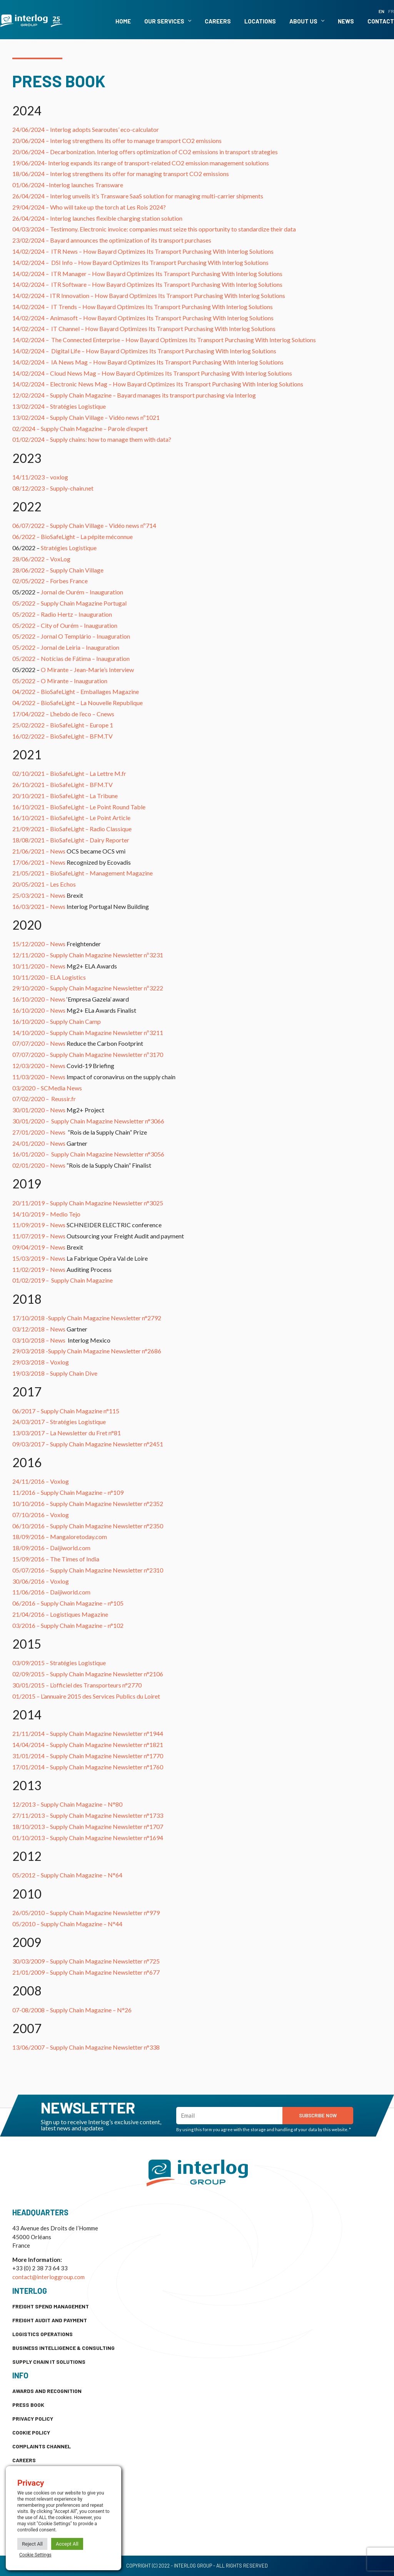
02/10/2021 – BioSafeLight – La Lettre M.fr (69, 773)
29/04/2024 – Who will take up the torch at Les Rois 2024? (89, 207)
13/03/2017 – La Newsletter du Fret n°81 (66, 1432)
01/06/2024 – (30, 184)
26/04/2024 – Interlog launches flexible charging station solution (97, 218)
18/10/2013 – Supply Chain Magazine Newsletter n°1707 (87, 1826)
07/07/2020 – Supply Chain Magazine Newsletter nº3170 (87, 1054)
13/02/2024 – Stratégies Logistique (59, 406)
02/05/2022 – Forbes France (50, 580)
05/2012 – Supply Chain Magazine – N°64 (67, 1875)
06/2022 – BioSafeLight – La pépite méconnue (72, 536)
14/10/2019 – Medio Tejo (46, 1214)
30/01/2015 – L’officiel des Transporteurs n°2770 (77, 1685)
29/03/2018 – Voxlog (40, 1362)
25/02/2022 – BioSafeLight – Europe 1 (62, 725)
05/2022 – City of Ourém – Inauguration (64, 625)
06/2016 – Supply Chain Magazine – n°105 (68, 1603)
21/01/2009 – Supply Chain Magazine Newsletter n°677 (86, 1972)
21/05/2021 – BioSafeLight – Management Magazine (82, 873)
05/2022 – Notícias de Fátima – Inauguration (71, 658)
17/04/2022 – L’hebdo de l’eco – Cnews (63, 713)
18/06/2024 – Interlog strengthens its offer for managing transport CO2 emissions (120, 173)
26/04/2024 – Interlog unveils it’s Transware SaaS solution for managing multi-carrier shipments (137, 196)
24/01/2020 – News (38, 1143)
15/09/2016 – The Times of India (55, 1559)
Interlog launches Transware (86, 184)
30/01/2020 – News (38, 1109)
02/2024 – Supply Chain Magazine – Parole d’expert (80, 428)
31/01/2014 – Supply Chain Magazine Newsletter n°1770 (87, 1755)
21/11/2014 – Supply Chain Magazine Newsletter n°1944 (87, 1733)
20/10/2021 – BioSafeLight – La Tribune (65, 795)
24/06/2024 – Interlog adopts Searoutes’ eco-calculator (85, 129)
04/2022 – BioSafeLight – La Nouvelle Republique (77, 702)
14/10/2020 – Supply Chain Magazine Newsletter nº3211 (87, 1032)
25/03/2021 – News (38, 895)
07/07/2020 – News (38, 1043)
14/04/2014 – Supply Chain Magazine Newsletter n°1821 (87, 1744)
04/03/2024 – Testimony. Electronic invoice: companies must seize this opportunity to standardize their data (154, 229)
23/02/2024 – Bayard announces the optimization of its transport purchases (111, 240)
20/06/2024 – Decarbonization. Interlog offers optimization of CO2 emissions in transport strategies (145, 151)
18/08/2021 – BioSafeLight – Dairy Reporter (70, 840)
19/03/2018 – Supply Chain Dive (54, 1373)
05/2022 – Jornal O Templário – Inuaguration (71, 636)
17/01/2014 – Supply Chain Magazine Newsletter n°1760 (87, 1767)
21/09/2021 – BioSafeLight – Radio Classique (72, 828)
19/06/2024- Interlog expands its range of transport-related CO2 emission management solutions (140, 162)
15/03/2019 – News (38, 1258)
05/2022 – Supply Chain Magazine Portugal (69, 603)
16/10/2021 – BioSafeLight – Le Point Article (71, 817)
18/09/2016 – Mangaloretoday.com (59, 1536)
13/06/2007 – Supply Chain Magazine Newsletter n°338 (86, 2047)
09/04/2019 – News (38, 1247)
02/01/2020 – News (38, 1165)
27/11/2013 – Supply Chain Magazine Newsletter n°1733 (87, 1815)
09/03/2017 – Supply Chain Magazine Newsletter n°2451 (87, 1444)
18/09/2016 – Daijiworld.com (51, 1547)
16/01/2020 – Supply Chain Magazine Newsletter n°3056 (88, 1154)
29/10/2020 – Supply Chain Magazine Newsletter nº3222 (87, 988)
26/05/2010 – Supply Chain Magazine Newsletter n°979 (86, 1912)
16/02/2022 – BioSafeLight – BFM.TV (62, 736)
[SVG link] (31, 20)
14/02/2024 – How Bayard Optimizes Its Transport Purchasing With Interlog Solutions (143, 251)
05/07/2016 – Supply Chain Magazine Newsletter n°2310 (87, 1570)
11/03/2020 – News (38, 1076)
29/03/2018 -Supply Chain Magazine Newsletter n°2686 (86, 1351)
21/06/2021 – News (38, 851)
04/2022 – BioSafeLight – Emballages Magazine (75, 691)
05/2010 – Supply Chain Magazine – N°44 (67, 1923)
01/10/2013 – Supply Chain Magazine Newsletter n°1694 (87, 1837)
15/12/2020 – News (38, 943)
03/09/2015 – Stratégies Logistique (59, 1662)
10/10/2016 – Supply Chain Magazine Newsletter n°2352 (87, 1503)
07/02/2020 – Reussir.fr (44, 1098)
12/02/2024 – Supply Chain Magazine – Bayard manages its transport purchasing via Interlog (134, 395)
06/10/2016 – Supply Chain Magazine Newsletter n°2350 (87, 1525)
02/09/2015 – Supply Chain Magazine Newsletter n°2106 (87, 1673)
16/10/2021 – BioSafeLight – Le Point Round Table (78, 806)
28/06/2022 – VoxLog (41, 558)
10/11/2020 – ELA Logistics (49, 977)
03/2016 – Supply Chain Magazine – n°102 (68, 1625)
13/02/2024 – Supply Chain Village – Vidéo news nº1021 (86, 417)
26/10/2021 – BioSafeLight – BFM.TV (62, 784)
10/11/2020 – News (38, 966)
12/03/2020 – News (38, 1065)
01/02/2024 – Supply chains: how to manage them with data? (91, 439)
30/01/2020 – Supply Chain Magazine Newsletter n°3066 (88, 1121)
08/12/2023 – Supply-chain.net (52, 488)
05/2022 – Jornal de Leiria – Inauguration (65, 647)
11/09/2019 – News (38, 1224)
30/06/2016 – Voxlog (40, 1581)
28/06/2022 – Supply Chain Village (58, 570)
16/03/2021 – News (38, 906)
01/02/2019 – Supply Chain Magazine (62, 1280)
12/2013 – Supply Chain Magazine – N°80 (67, 1804)
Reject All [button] (32, 2544)
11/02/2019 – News (38, 1269)
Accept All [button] (67, 2544)
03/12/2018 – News (38, 1329)
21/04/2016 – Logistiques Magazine (60, 1614)
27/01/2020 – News (38, 1132)
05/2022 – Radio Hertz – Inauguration (62, 614)
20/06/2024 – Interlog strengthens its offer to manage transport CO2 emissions (117, 140)
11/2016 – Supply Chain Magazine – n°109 (68, 1492)
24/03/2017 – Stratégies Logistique (59, 1421)
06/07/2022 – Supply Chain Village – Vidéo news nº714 (84, 525)
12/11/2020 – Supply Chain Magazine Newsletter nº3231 (87, 955)
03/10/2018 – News (39, 1340)
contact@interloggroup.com (48, 2276)
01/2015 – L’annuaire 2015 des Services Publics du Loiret (86, 1696)
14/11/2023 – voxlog (40, 477)
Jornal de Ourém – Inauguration (82, 592)
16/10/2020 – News (38, 999)
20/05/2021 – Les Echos (44, 884)
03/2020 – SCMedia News (47, 1088)
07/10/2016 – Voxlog (40, 1514)
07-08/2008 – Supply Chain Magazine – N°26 (72, 2010)
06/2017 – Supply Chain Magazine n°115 (65, 1410)
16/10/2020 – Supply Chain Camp (56, 1021)
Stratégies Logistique (69, 547)
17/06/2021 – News (38, 862)
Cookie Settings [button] (35, 2555)
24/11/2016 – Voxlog (40, 1481)
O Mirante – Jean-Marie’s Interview (87, 669)
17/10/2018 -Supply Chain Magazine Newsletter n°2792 (86, 1317)
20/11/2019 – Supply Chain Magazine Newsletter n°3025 (87, 1202)
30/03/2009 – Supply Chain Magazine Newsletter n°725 (86, 1961)
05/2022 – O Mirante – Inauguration (59, 680)
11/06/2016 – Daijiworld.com (51, 1592)
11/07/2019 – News (38, 1236)
